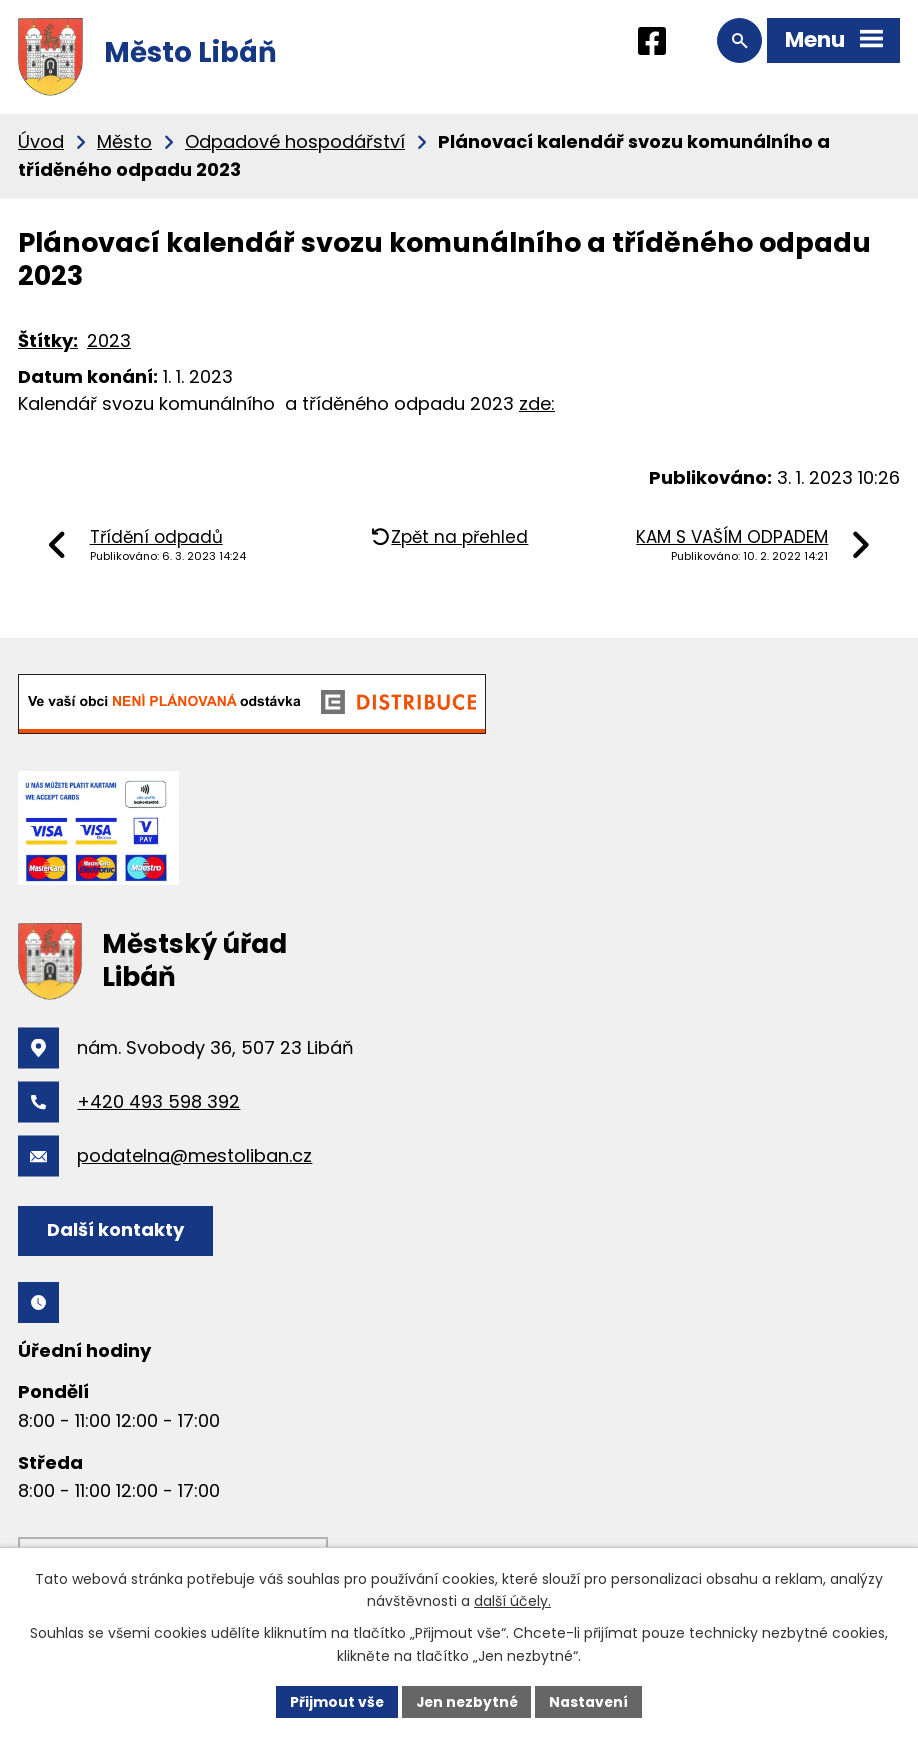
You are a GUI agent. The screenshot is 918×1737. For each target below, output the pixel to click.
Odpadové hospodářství (295, 141)
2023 (109, 340)
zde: (537, 403)
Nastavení (591, 1701)
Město (124, 141)
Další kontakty (116, 1229)
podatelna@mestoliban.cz (194, 1155)
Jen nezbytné (466, 1701)
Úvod (41, 141)
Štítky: (48, 340)
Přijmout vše (334, 1701)
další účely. (512, 1601)
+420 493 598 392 (158, 1101)
